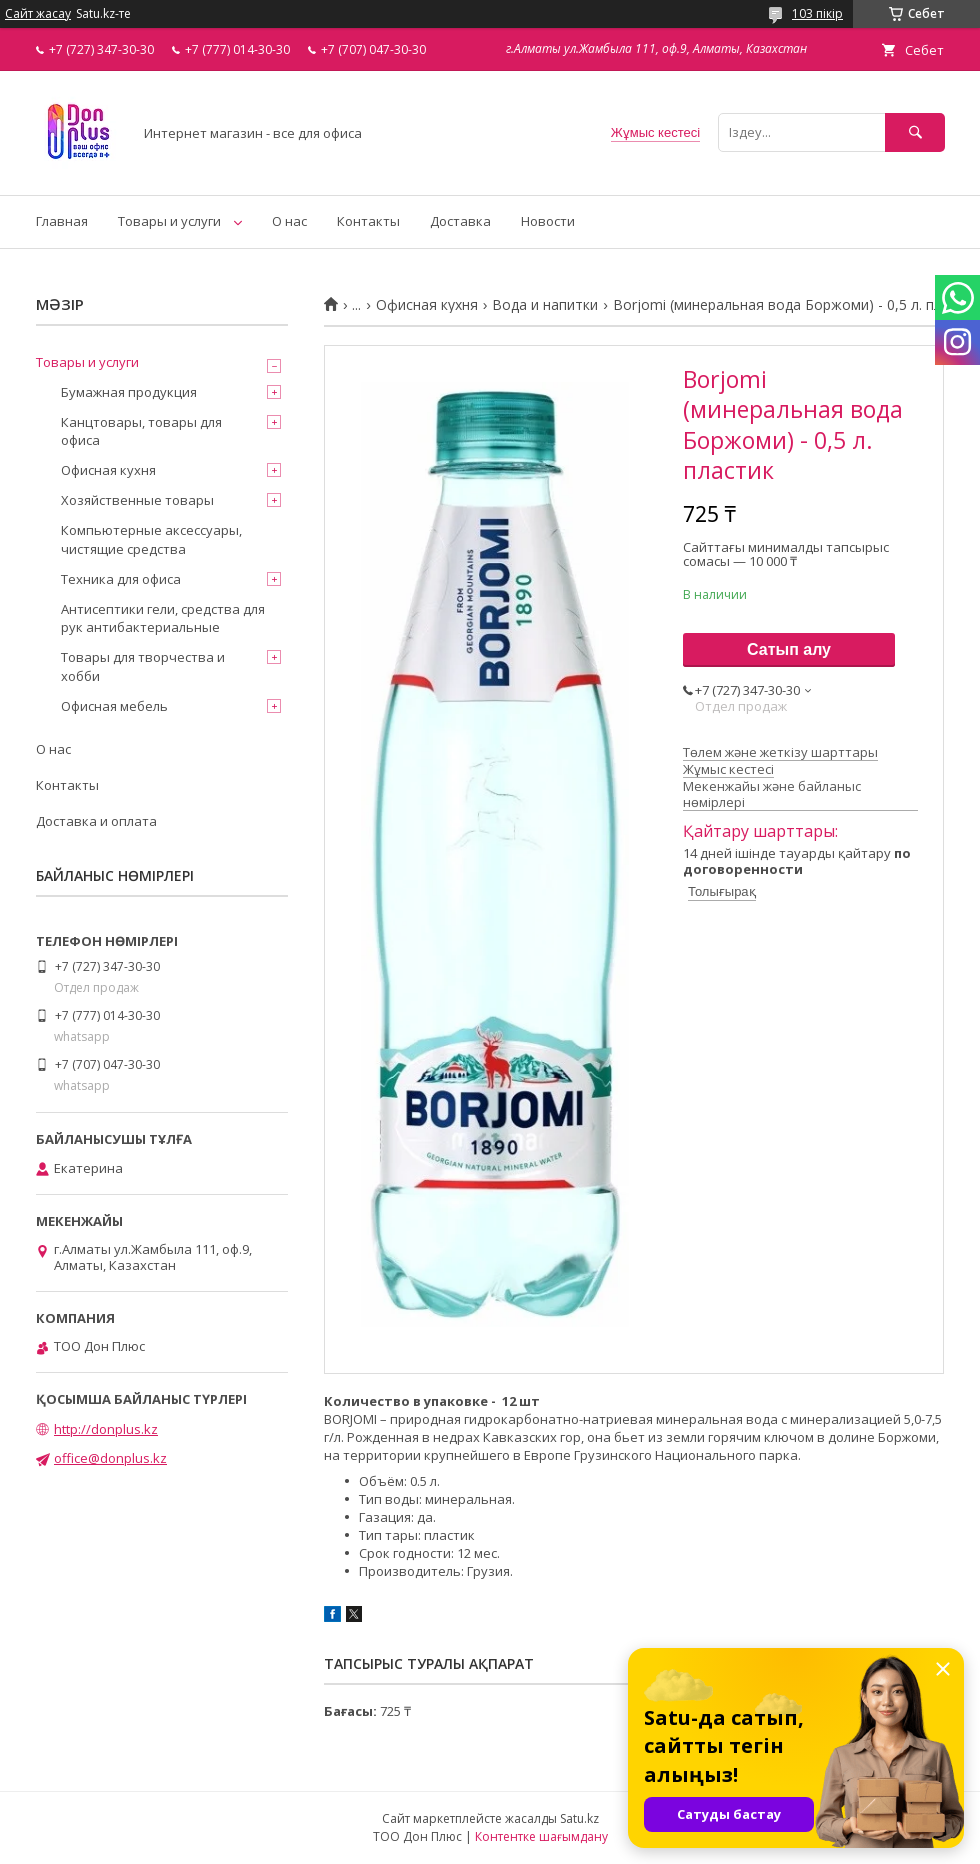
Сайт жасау (38, 14)
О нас (289, 221)
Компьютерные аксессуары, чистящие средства (151, 539)
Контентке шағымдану (541, 1836)
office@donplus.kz (110, 1458)
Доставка (460, 221)
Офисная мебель (114, 706)
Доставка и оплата (96, 821)
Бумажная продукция (129, 392)
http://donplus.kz (106, 1429)
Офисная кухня (427, 305)
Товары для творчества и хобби (143, 666)
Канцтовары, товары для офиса (141, 431)
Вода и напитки (545, 305)
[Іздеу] (915, 132)
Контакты (368, 221)
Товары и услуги (169, 221)
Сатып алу (789, 649)
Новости (548, 221)
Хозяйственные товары (137, 500)
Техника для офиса (121, 579)
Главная (62, 221)
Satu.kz (579, 1818)
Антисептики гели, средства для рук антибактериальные (163, 618)
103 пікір (817, 13)
